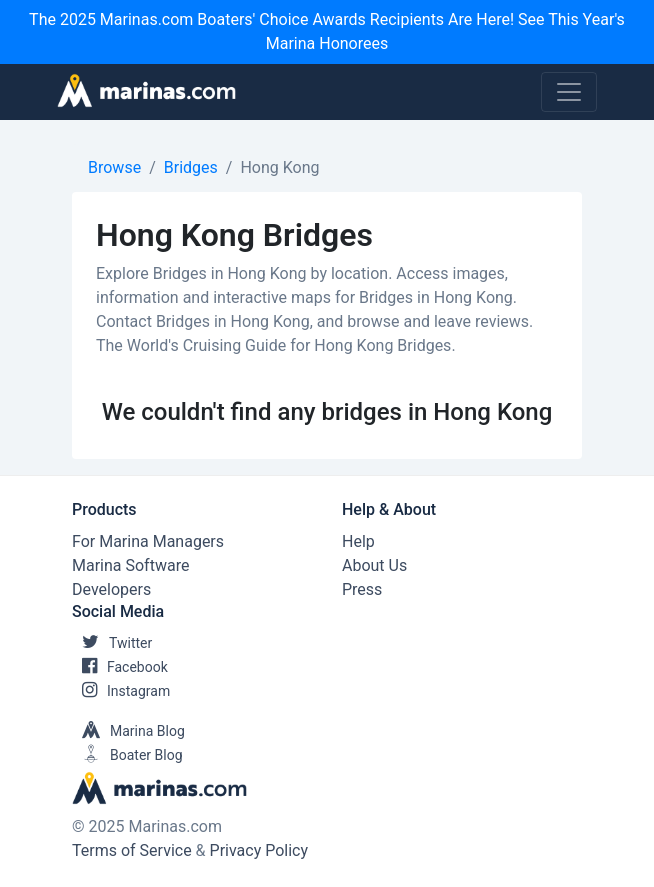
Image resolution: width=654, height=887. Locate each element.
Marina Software (130, 565)
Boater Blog (127, 755)
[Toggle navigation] (569, 92)
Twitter (112, 643)
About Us (374, 565)
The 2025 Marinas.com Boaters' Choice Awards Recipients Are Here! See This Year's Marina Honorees (327, 31)
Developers (111, 589)
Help (358, 541)
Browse (114, 167)
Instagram (121, 691)
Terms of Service (132, 850)
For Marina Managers (148, 541)
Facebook (120, 667)
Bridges (191, 167)
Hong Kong (279, 167)
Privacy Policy (259, 850)
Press (362, 589)
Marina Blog (128, 731)
